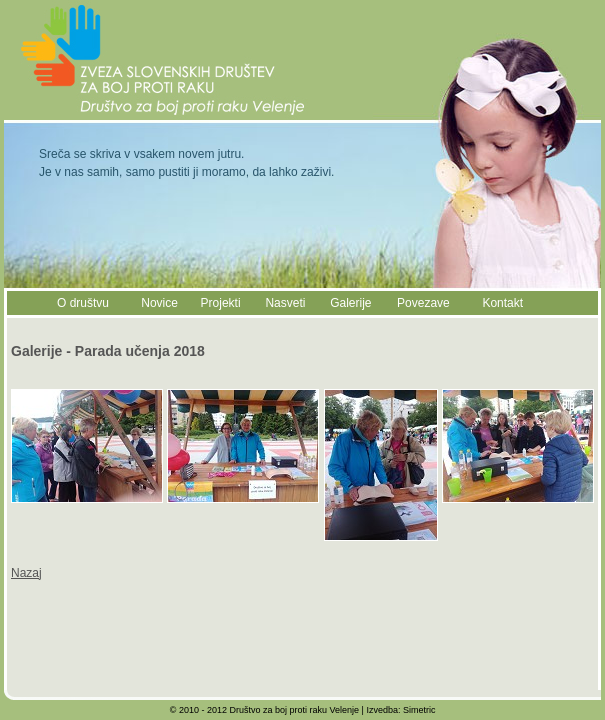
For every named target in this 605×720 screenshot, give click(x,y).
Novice (159, 303)
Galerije (350, 303)
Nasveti (285, 303)
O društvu (83, 303)
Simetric (419, 710)
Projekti (221, 303)
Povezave (423, 303)
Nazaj (26, 573)
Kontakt (502, 303)
